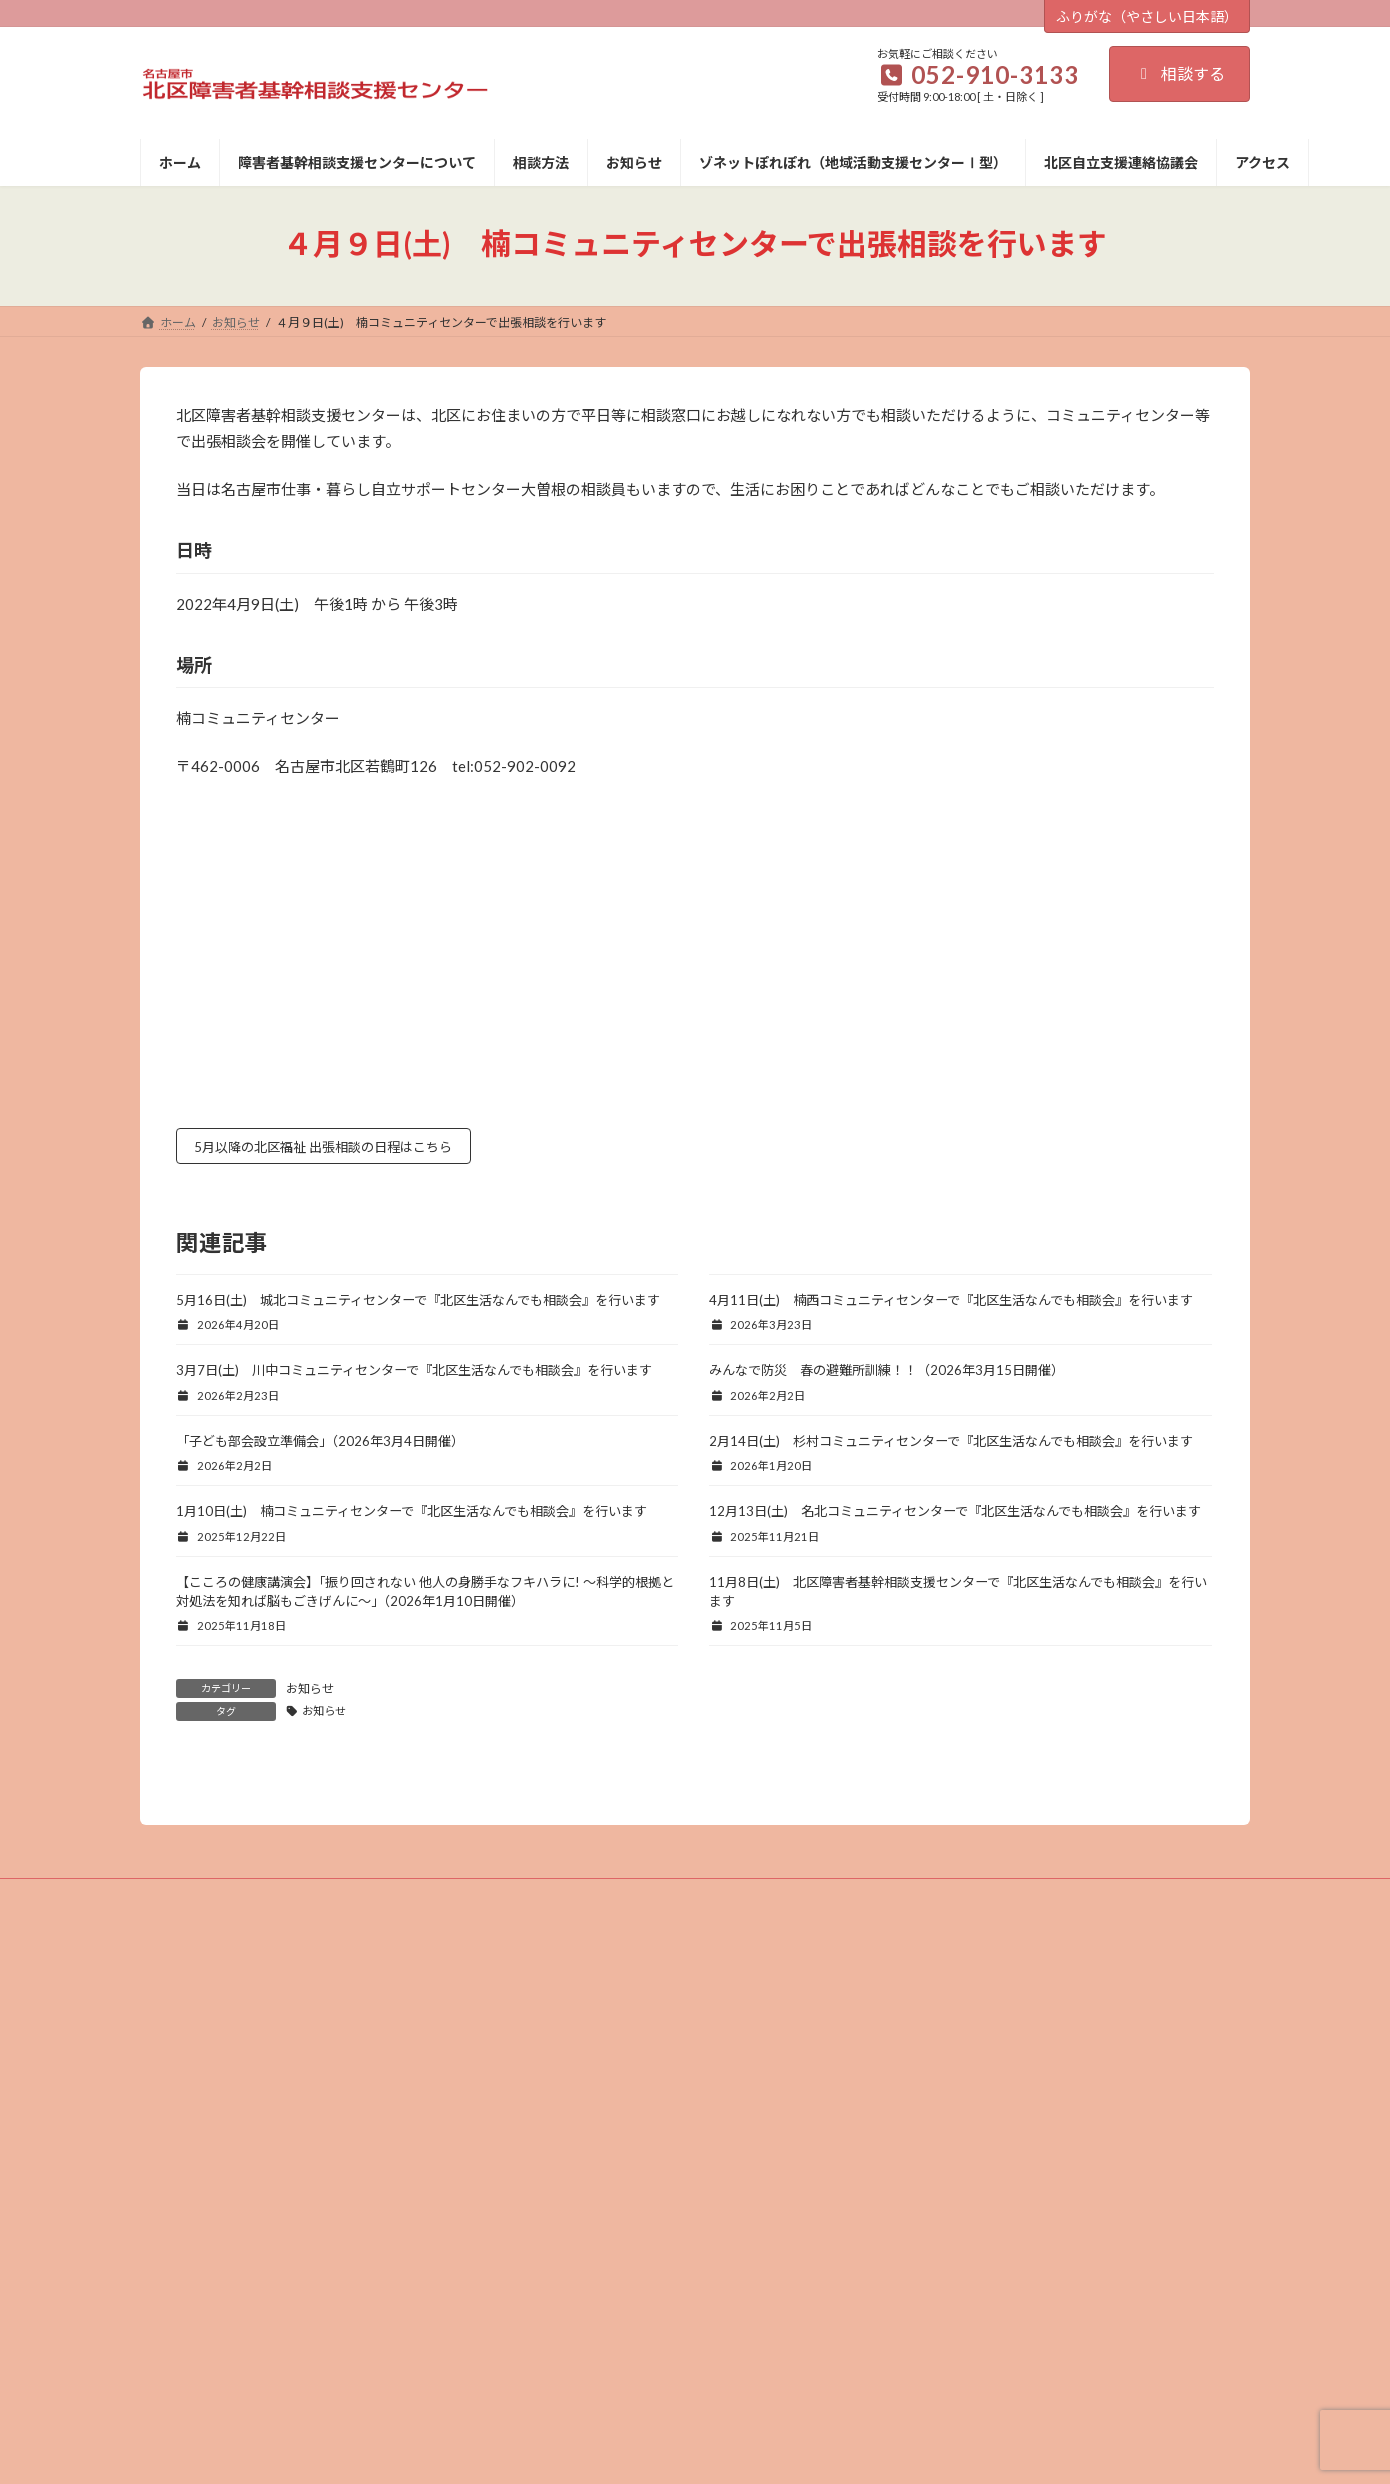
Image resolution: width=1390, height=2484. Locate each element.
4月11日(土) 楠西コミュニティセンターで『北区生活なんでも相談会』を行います (951, 1304)
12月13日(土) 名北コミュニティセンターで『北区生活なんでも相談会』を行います (955, 1516)
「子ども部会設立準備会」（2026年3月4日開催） (320, 1445)
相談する (1179, 73)
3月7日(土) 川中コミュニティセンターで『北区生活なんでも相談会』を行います (414, 1375)
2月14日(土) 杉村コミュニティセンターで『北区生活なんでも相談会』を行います (951, 1445)
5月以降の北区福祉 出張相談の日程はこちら (345, 1149)
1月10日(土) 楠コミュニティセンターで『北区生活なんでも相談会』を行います (411, 1516)
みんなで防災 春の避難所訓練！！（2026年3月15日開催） (886, 1375)
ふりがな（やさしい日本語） (1147, 16)
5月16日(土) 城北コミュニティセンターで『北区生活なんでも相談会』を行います (418, 1304)
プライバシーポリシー (695, 2131)
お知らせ (310, 1693)
